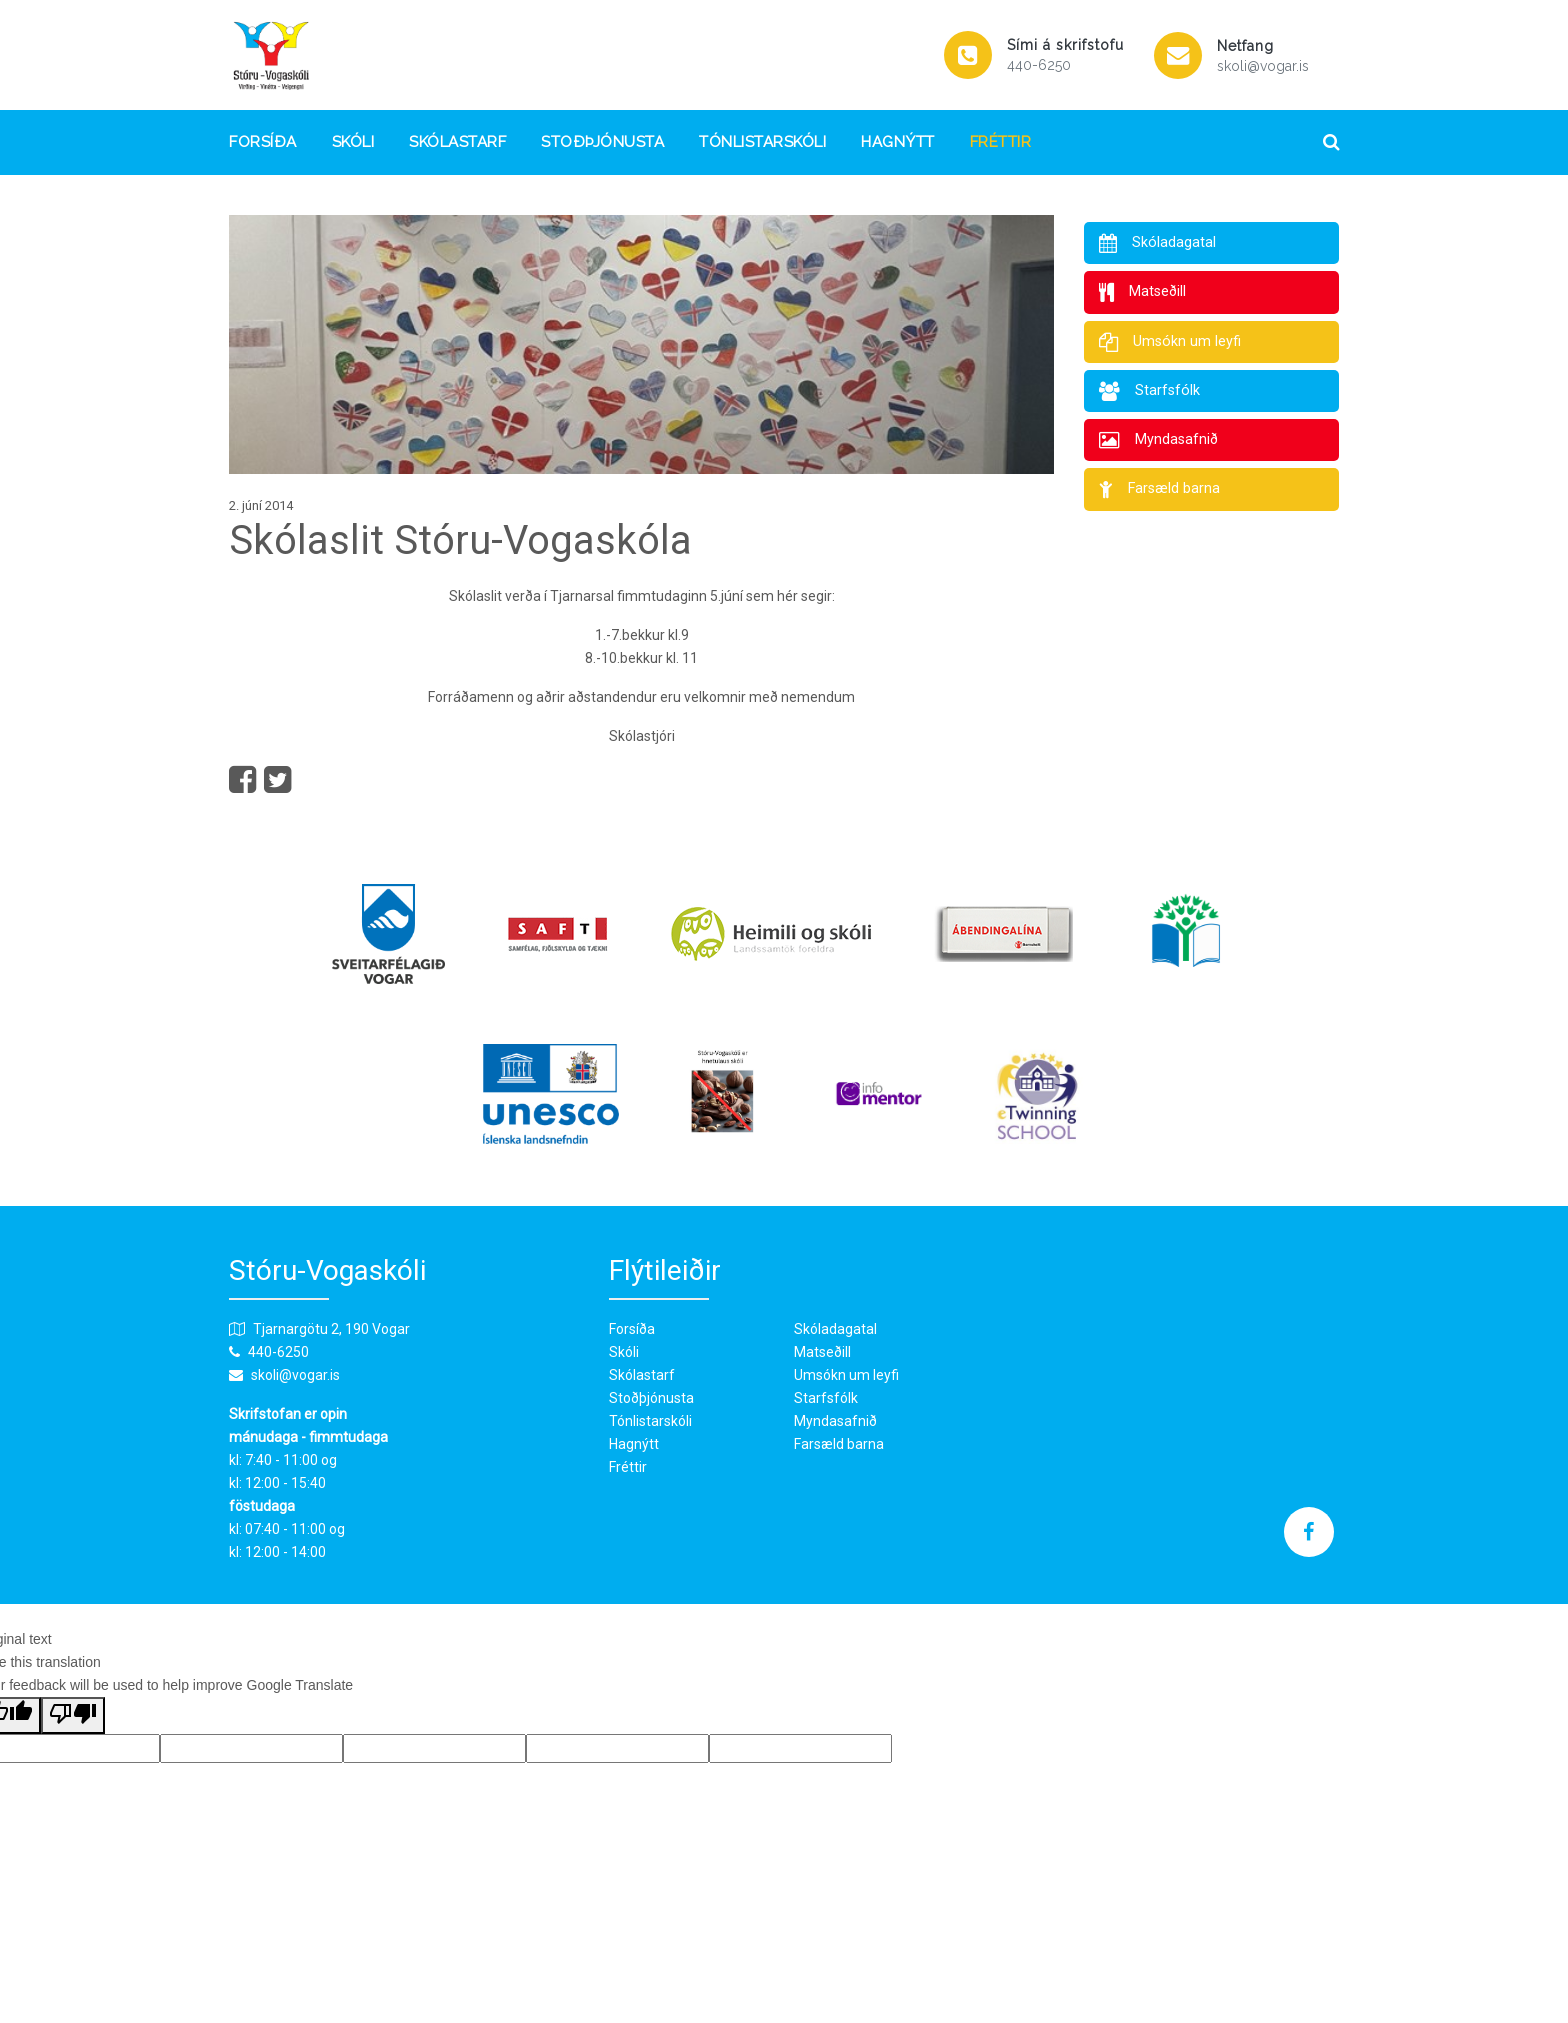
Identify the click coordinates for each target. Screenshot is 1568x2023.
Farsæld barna (839, 1444)
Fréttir (1001, 143)
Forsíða (263, 143)
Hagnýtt (898, 143)
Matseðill (822, 1352)
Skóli (353, 143)
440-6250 (1039, 65)
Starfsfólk (826, 1398)
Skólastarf (457, 143)
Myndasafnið (835, 1421)
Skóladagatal (835, 1329)
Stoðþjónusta (602, 143)
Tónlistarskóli (762, 143)
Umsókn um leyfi (846, 1375)
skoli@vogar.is (1263, 66)
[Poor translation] (73, 1715)
